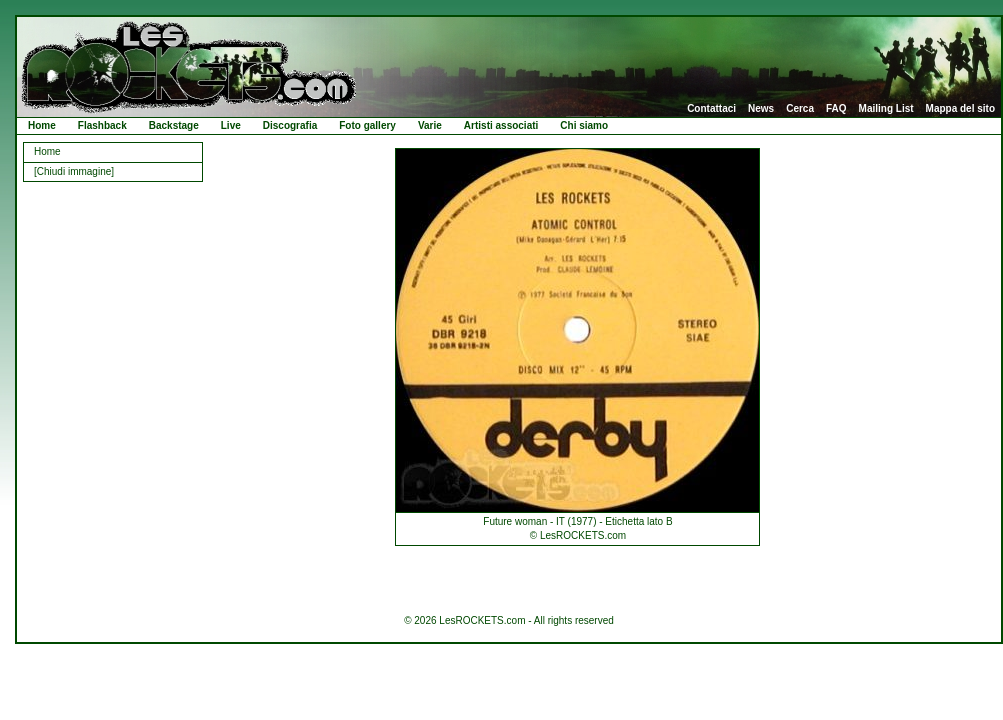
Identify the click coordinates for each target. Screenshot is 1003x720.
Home (42, 125)
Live (231, 125)
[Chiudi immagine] (74, 171)
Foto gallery (367, 125)
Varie (430, 125)
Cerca (800, 109)
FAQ (836, 109)
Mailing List (886, 109)
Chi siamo (584, 125)
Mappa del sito (960, 109)
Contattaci (711, 109)
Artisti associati (501, 125)
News (761, 109)
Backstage (174, 125)
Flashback (102, 125)
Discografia (290, 125)
